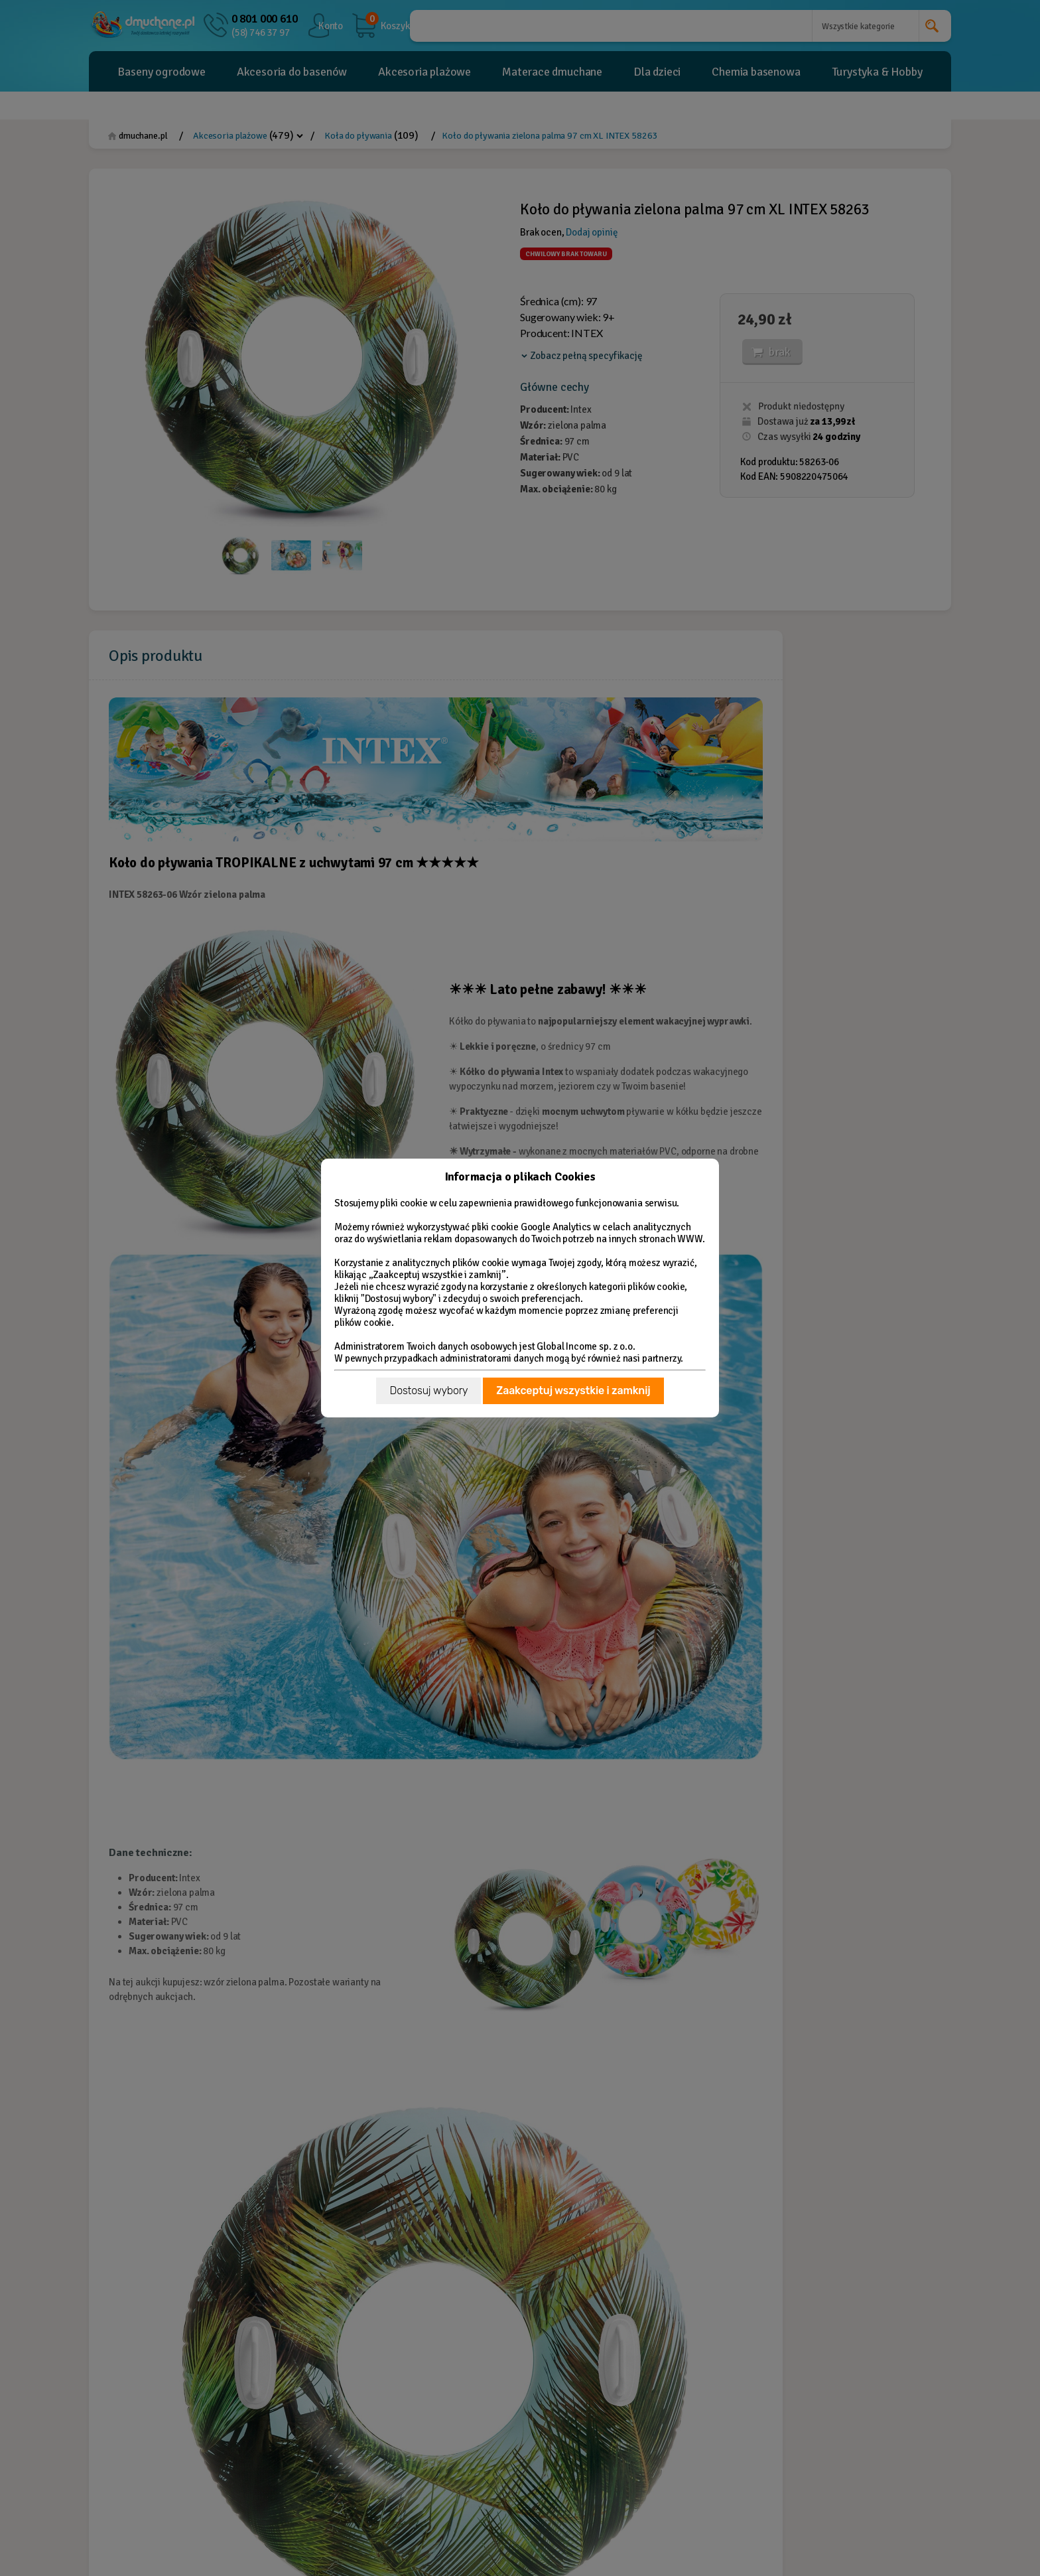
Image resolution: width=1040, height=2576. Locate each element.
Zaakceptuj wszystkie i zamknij (573, 1390)
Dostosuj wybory (428, 1390)
